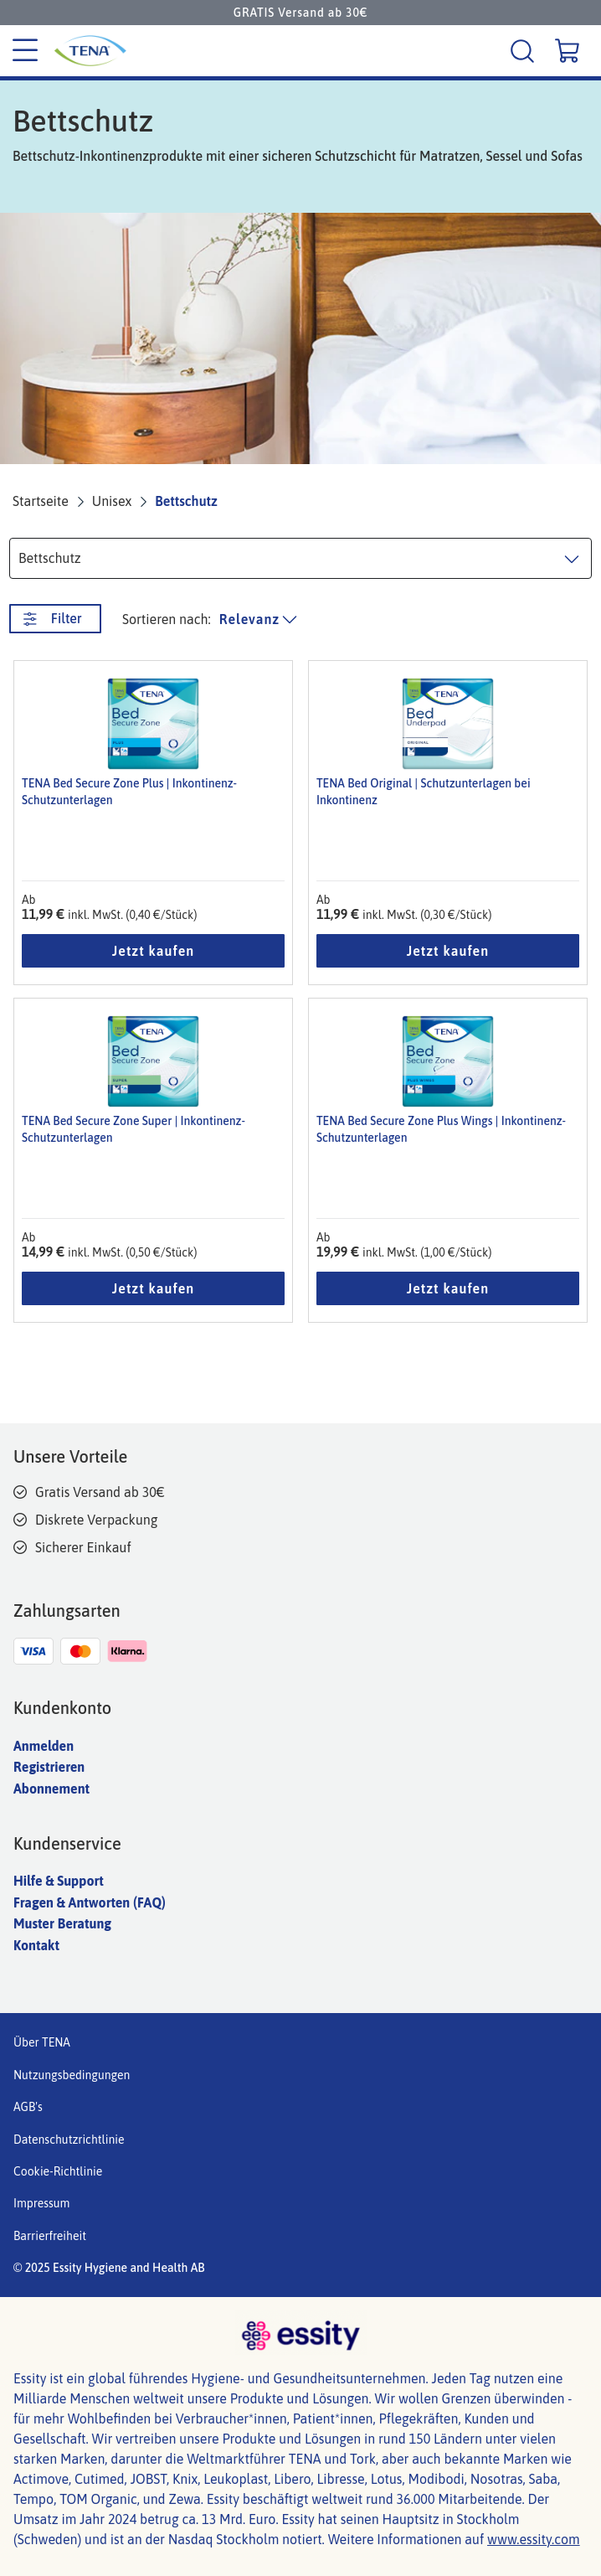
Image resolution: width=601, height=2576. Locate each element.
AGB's (28, 2107)
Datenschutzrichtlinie (69, 2139)
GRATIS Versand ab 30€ (300, 12)
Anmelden (43, 1745)
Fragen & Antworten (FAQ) (89, 1902)
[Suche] (524, 50)
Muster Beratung (62, 1923)
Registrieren (49, 1766)
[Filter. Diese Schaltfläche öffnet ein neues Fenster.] (55, 618)
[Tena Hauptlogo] (139, 50)
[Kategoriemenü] (25, 51)
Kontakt (36, 1945)
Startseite (41, 500)
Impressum (41, 2203)
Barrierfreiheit (49, 2236)
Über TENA (41, 2042)
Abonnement (51, 1788)
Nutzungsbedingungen (71, 2075)
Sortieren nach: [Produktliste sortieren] (166, 619)
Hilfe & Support (58, 1880)
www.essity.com (533, 2539)
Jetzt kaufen (153, 950)
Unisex (111, 500)
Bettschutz (186, 500)
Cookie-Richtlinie (57, 2171)
